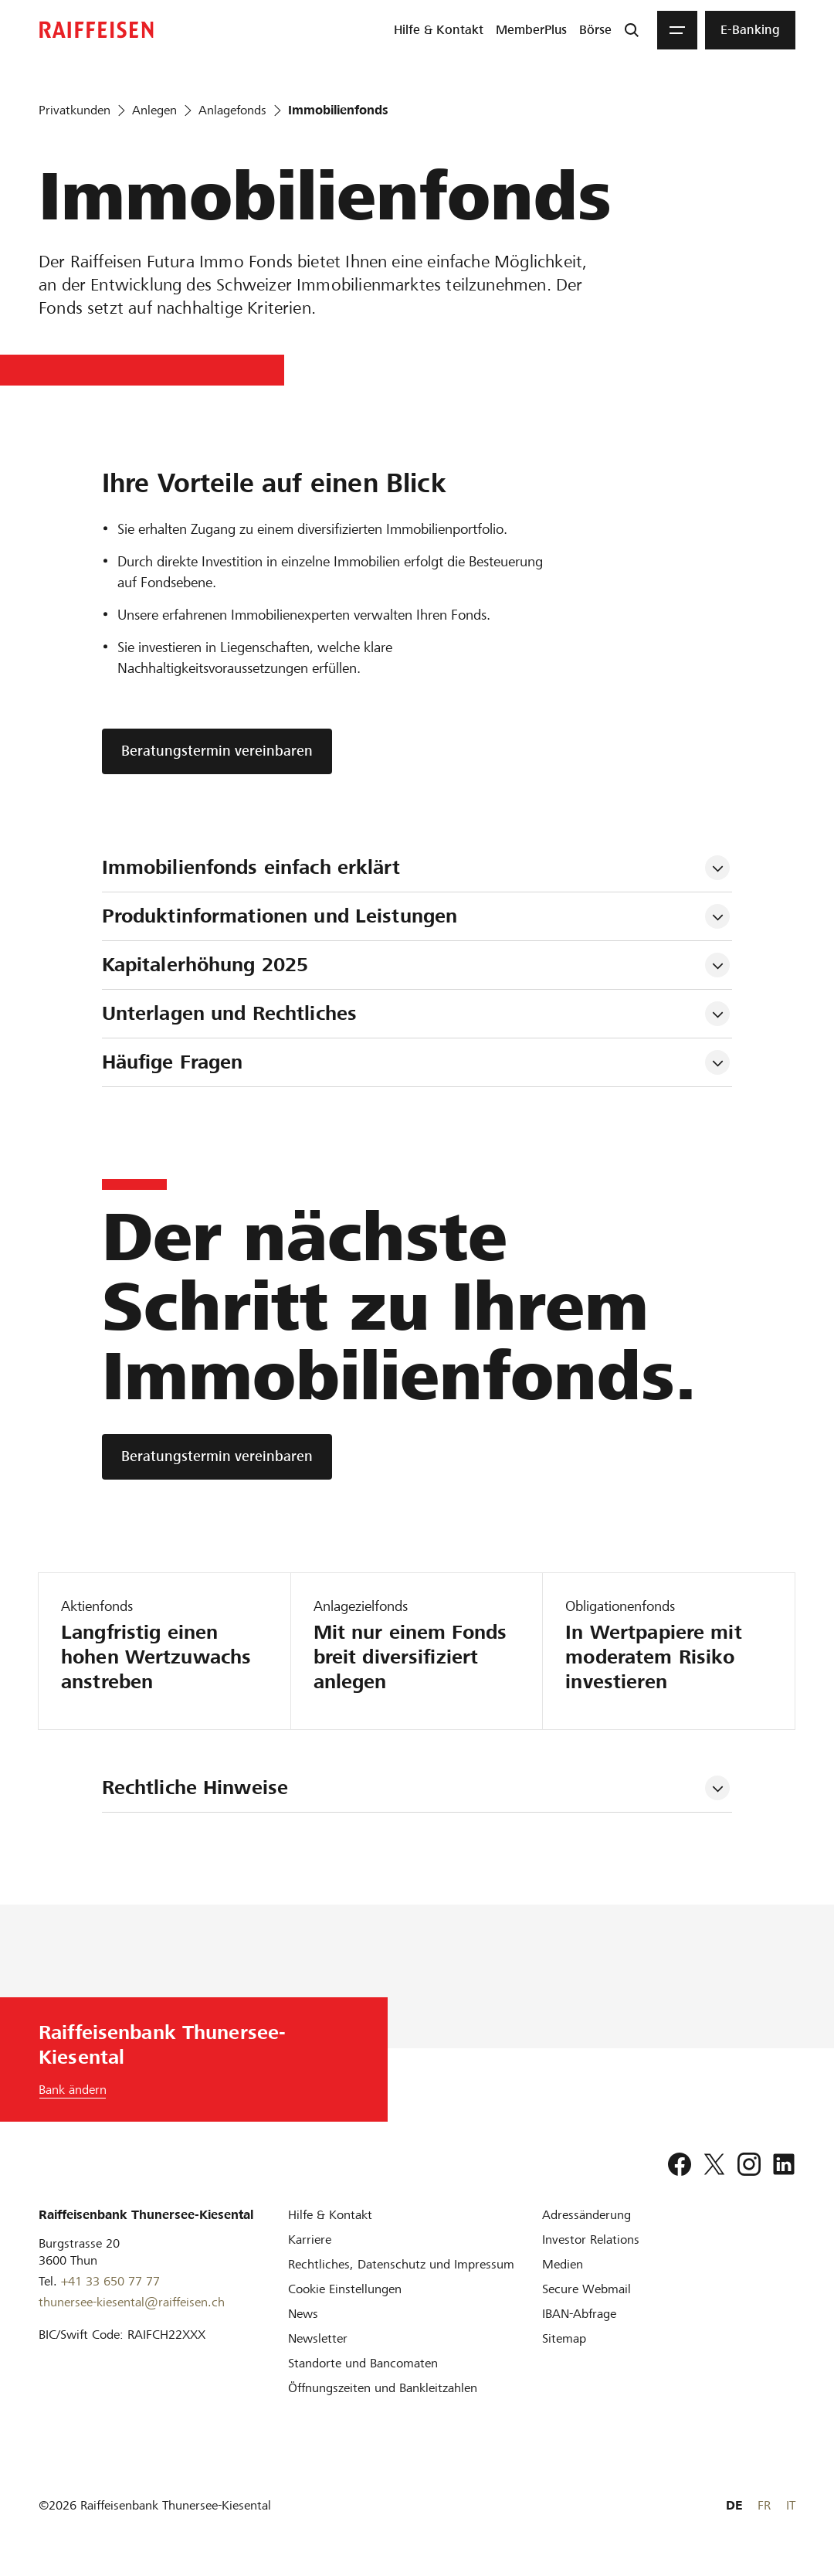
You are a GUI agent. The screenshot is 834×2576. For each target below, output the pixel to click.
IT (790, 2505)
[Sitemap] (564, 2338)
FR (764, 2505)
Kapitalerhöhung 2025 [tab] (205, 964)
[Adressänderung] (586, 2214)
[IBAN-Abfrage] (579, 2313)
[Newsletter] (318, 2338)
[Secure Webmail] (586, 2289)
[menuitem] (439, 30)
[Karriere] (309, 2239)
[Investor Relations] (590, 2239)
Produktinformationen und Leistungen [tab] (280, 916)
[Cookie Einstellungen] (345, 2289)
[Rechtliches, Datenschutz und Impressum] (401, 2264)
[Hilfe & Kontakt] (330, 2214)
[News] (303, 2313)
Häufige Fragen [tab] (172, 1062)
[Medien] (562, 2264)
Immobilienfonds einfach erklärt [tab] (251, 867)
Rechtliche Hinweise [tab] (195, 1787)
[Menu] (677, 30)
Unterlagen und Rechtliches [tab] (233, 1013)
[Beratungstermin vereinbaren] (217, 1457)
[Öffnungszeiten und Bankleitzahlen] (382, 2388)
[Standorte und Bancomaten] (363, 2363)
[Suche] (632, 30)
